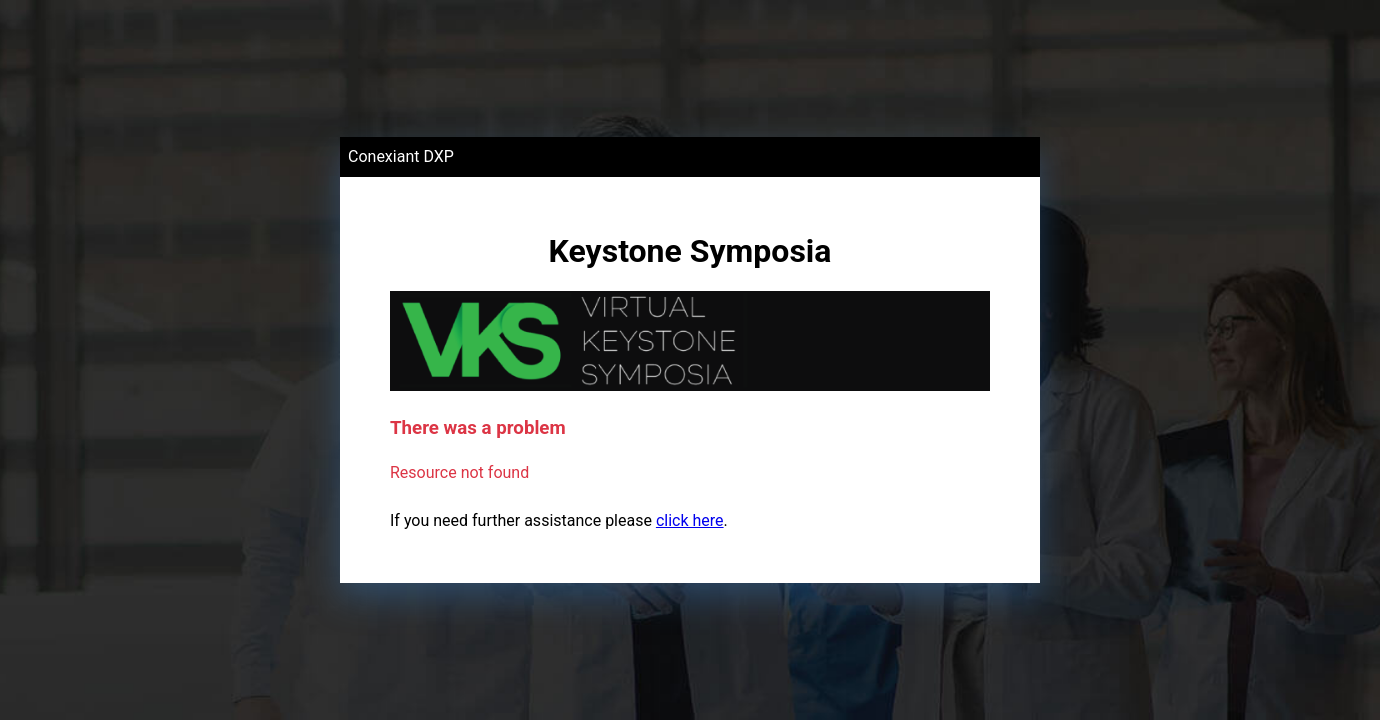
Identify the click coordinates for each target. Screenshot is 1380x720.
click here (690, 520)
